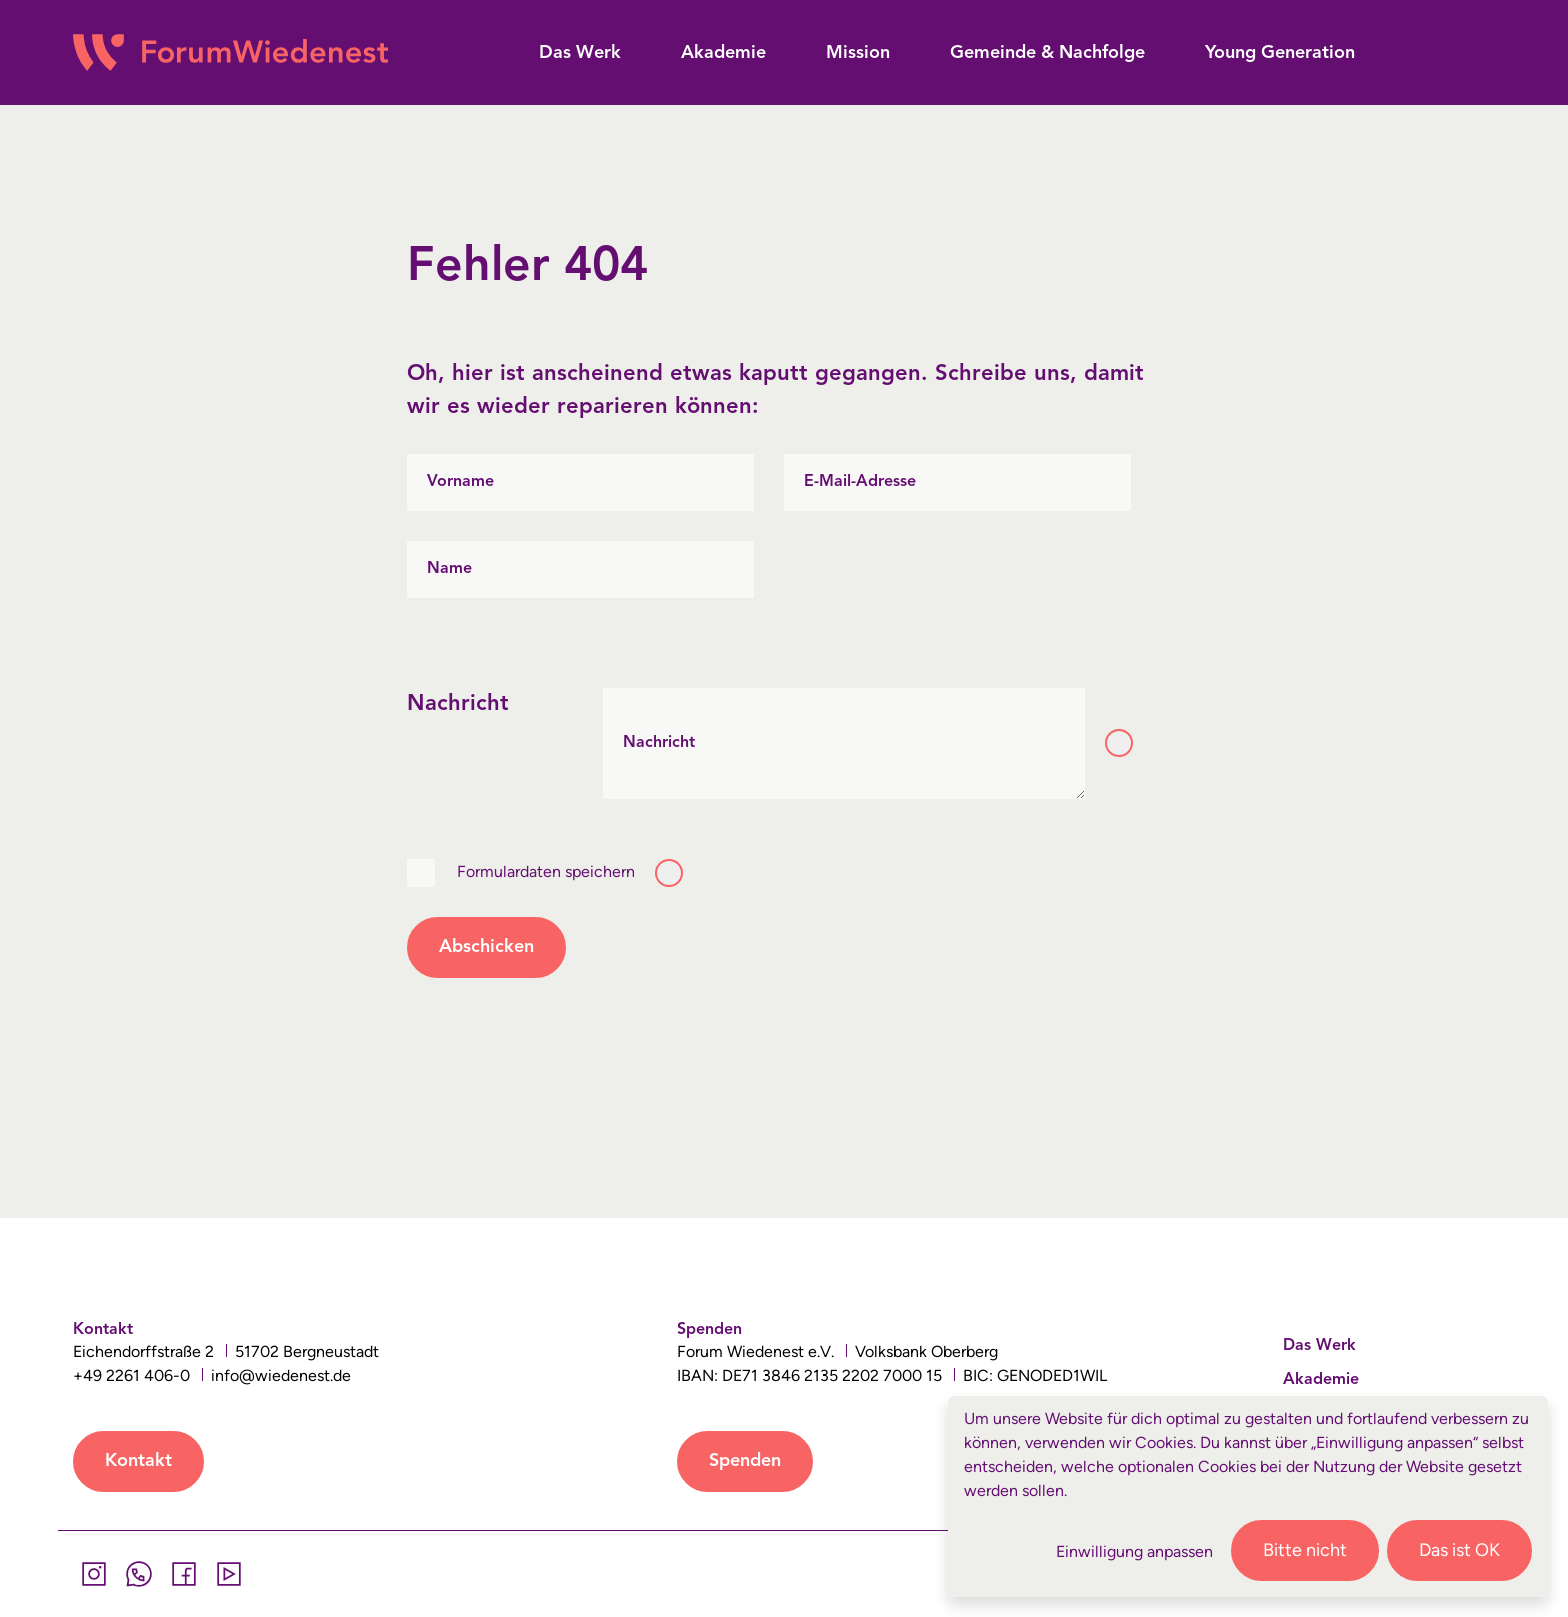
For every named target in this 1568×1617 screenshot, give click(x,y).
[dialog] (1248, 1496)
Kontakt (138, 1461)
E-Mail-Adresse (860, 482)
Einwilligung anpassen (1134, 1551)
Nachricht (659, 743)
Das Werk (1319, 1346)
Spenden (745, 1461)
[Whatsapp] (138, 1574)
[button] (580, 53)
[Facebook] (183, 1574)
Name (449, 569)
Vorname (460, 482)
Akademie (1321, 1380)
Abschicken (486, 947)
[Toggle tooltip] (1119, 743)
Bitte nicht (1305, 1550)
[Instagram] (93, 1574)
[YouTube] (228, 1574)
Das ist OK (1459, 1550)
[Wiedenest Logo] (230, 52)
